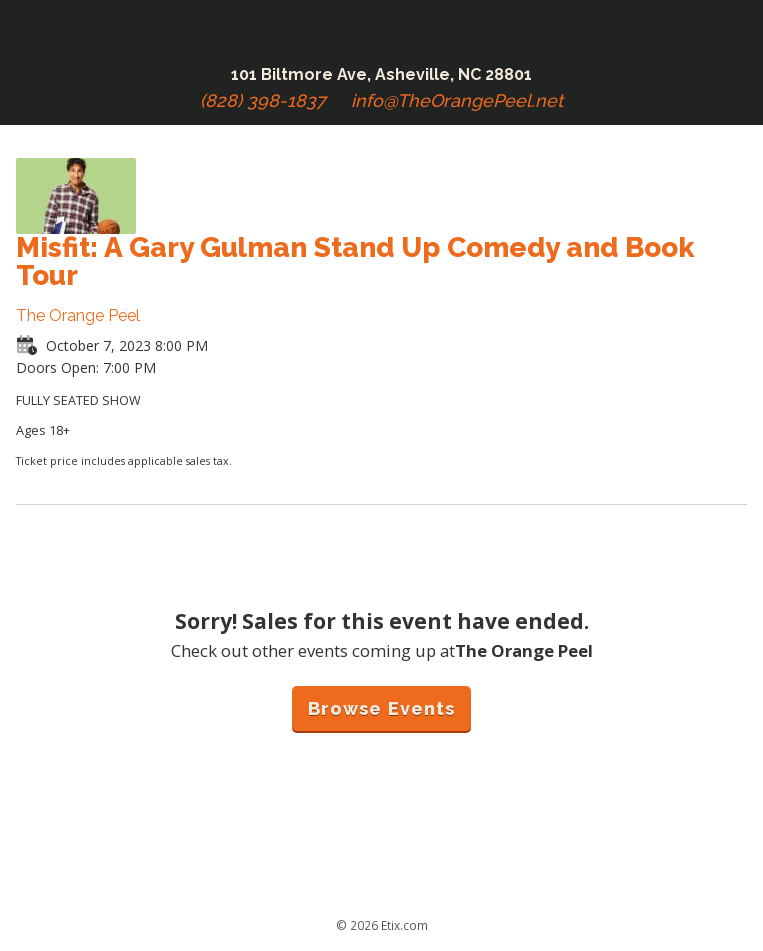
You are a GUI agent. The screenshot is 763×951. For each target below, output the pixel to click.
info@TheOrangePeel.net (457, 100)
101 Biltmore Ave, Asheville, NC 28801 (381, 74)
